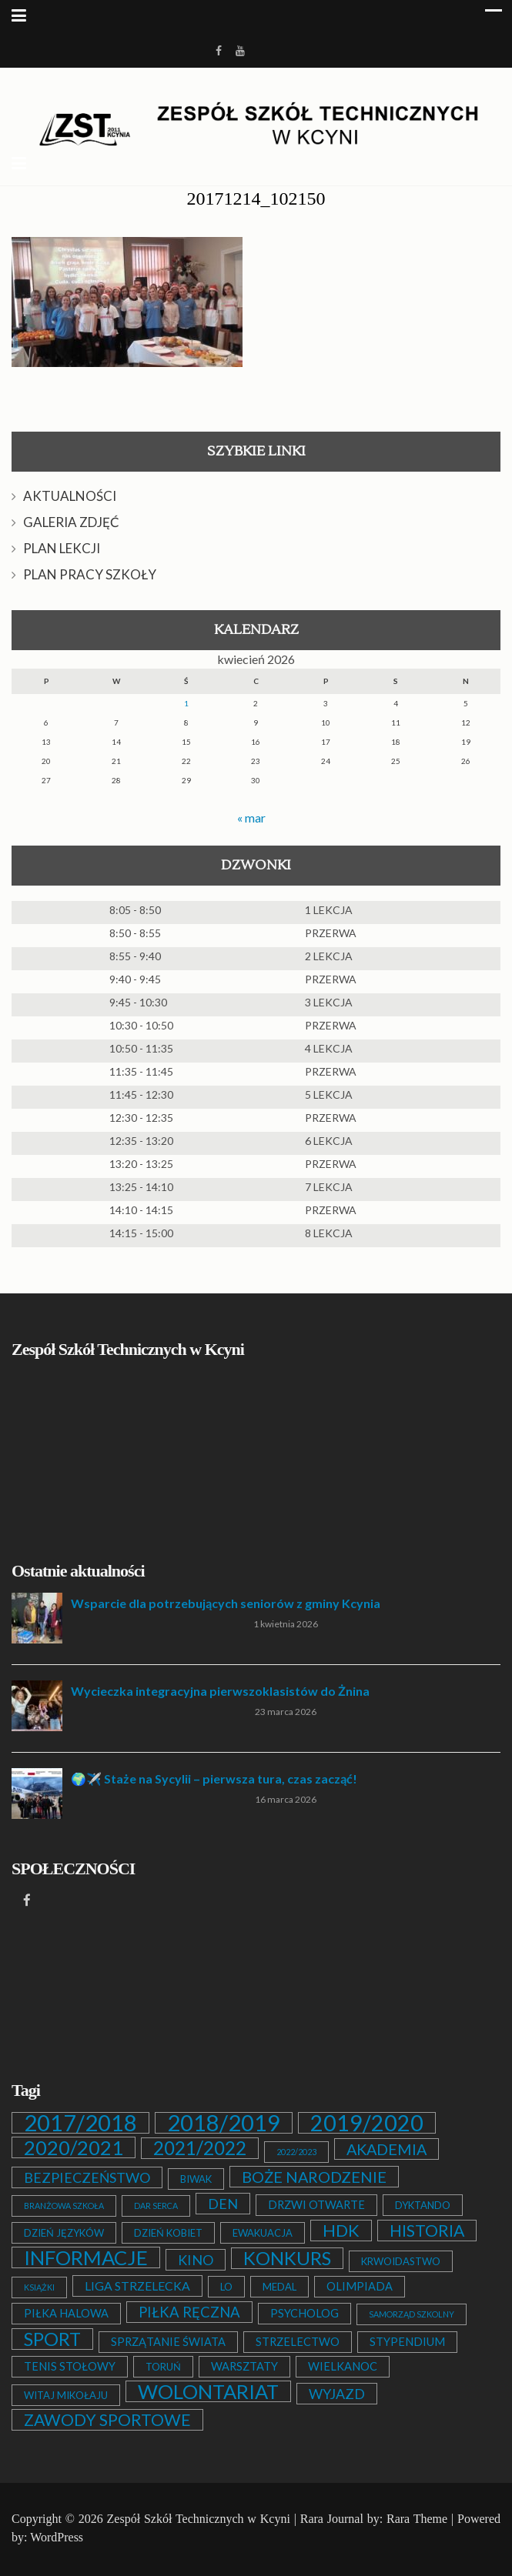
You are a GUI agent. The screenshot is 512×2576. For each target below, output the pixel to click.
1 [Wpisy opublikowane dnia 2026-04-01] (186, 703)
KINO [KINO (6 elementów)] (195, 2259)
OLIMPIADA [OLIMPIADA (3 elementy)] (359, 2286)
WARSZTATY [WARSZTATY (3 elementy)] (244, 2366)
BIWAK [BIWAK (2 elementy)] (196, 2179)
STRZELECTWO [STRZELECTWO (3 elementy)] (298, 2341)
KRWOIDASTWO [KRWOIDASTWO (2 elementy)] (400, 2261)
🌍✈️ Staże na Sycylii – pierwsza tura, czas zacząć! (214, 1778)
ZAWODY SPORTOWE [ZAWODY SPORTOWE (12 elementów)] (107, 2420)
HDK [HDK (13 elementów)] (341, 2231)
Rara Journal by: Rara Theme (373, 2518)
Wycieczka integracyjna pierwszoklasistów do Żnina (220, 1690)
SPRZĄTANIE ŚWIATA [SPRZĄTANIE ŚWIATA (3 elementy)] (168, 2341)
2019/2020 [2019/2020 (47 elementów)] (366, 2123)
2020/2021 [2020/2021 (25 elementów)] (73, 2147)
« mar (251, 817)
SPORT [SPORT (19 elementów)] (52, 2339)
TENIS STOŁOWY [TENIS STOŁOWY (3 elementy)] (69, 2366)
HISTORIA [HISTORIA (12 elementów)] (427, 2231)
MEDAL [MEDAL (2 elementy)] (279, 2287)
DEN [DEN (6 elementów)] (223, 2203)
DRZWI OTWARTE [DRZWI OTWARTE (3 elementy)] (316, 2204)
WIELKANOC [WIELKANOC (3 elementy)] (342, 2366)
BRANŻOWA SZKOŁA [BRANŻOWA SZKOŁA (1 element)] (64, 2206)
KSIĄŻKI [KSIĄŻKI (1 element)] (39, 2287)
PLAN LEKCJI (61, 548)
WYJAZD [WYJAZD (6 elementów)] (337, 2393)
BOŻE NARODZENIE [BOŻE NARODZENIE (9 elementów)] (314, 2176)
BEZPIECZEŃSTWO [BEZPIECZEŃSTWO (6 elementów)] (87, 2177)
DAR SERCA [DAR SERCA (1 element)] (156, 2206)
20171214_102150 (256, 199)
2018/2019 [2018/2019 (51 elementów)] (223, 2123)
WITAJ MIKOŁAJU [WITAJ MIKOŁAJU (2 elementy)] (66, 2395)
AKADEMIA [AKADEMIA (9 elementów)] (386, 2149)
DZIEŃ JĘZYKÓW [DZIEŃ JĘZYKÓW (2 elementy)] (64, 2233)
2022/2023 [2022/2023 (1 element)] (296, 2152)
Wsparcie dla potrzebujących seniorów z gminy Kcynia (225, 1603)
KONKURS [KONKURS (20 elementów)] (287, 2258)
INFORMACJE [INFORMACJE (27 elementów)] (86, 2257)
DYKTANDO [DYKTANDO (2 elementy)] (422, 2205)
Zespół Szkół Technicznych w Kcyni (198, 2518)
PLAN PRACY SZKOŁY (89, 574)
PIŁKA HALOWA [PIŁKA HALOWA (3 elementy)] (66, 2313)
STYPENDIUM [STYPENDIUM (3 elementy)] (407, 2341)
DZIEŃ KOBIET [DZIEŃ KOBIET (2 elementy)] (168, 2233)
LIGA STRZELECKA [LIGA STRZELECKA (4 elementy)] (137, 2285)
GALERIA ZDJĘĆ (71, 522)
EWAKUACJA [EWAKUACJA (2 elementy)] (263, 2233)
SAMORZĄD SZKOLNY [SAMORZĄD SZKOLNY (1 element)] (411, 2314)
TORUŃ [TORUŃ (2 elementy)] (163, 2367)
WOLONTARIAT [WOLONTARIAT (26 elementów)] (208, 2391)
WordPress (56, 2537)
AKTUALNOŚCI (69, 496)
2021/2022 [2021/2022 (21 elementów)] (199, 2148)
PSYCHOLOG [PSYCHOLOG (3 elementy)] (304, 2313)
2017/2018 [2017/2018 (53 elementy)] (80, 2123)
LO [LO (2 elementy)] (226, 2287)
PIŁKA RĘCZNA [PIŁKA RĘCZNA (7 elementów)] (189, 2312)
